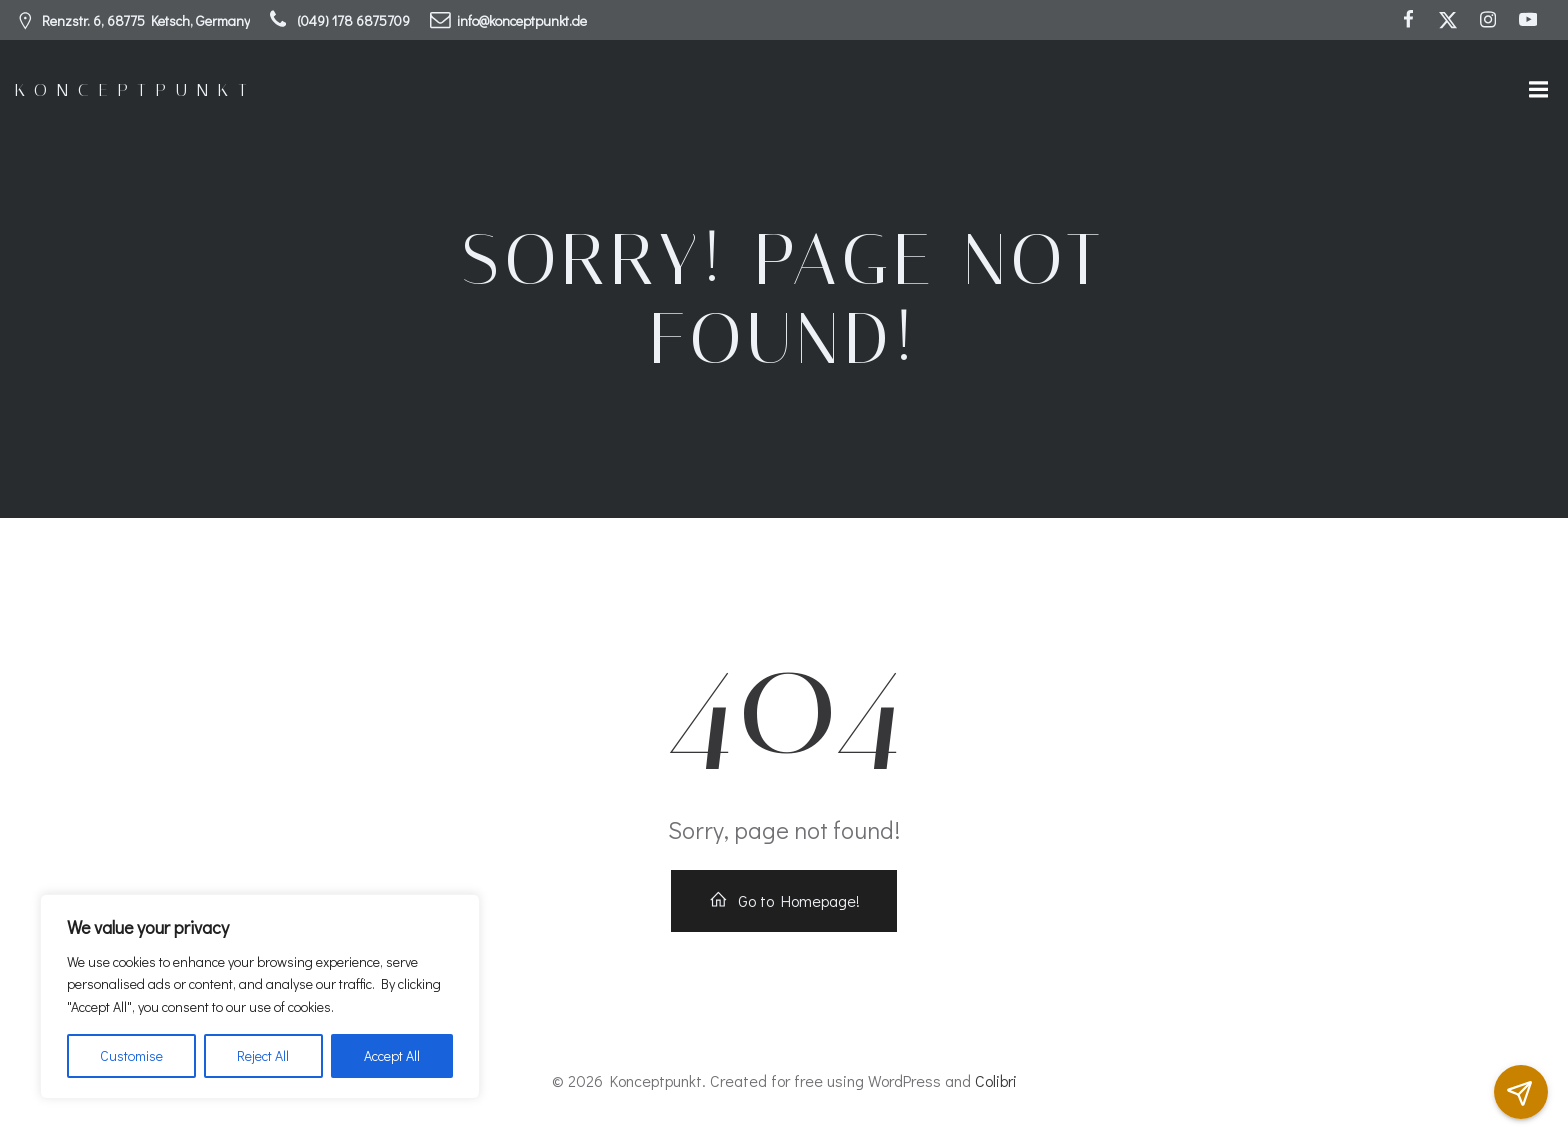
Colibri (996, 1080)
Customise (131, 1055)
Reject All (263, 1055)
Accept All (392, 1055)
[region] (260, 996)
